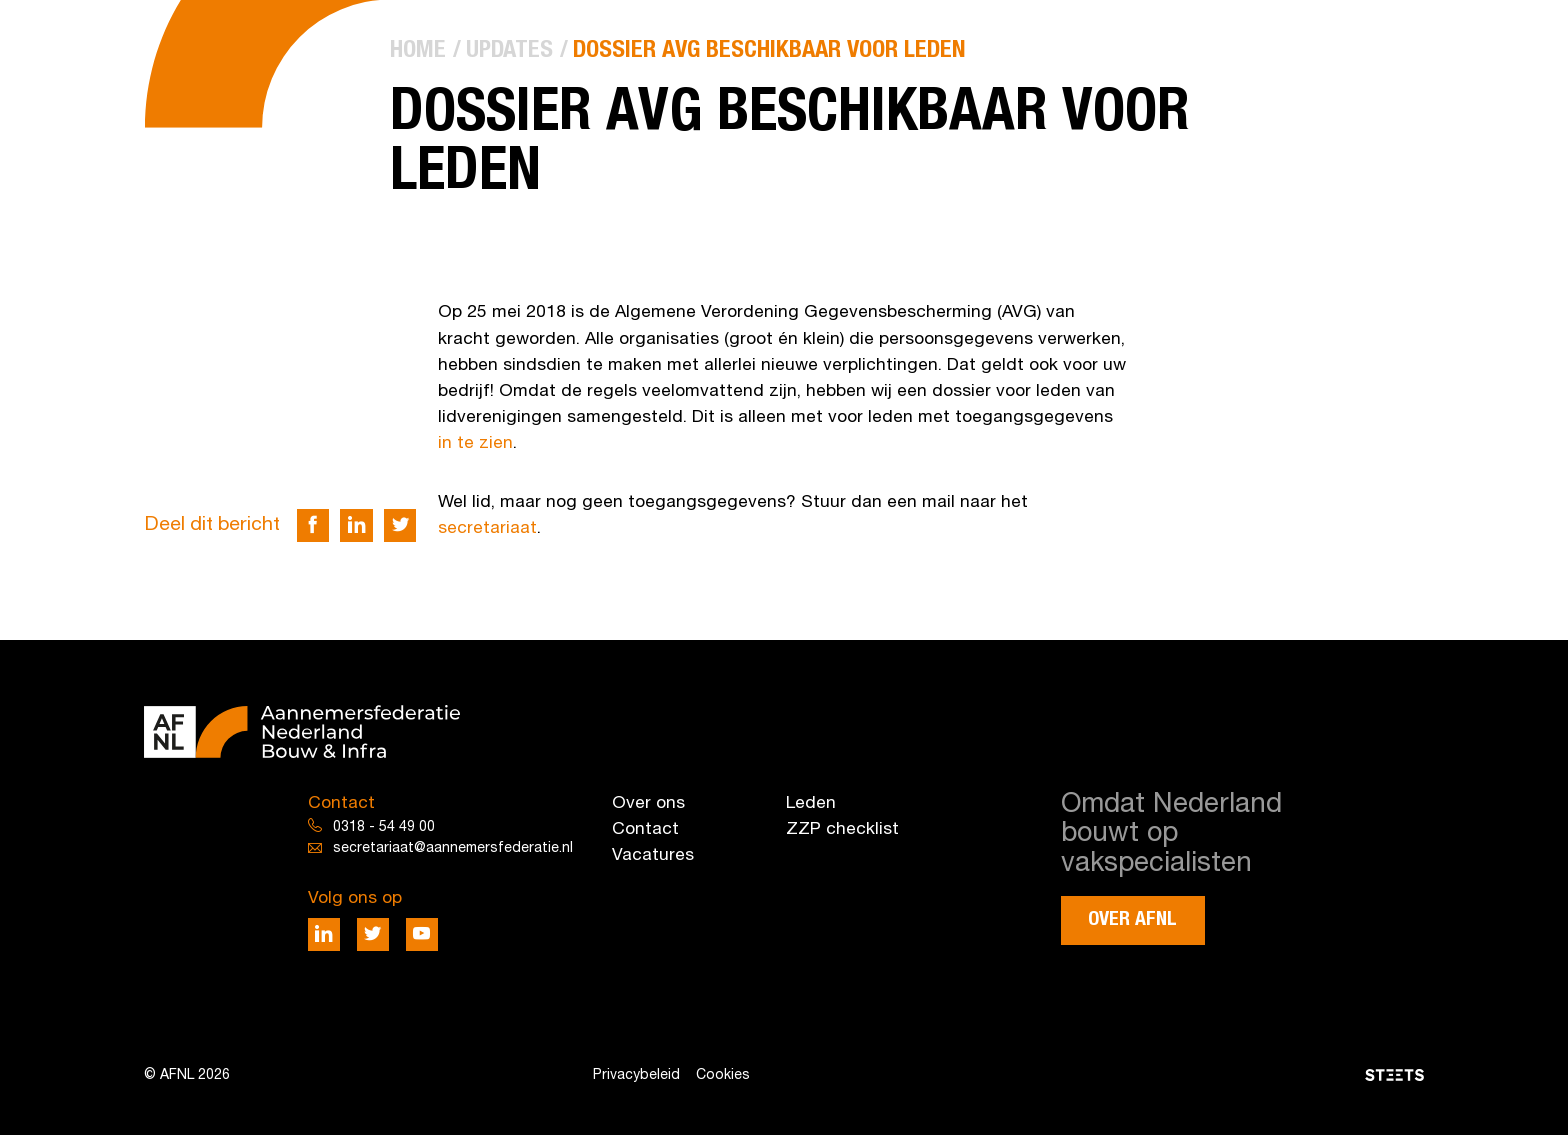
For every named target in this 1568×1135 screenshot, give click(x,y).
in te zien (475, 443)
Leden (811, 803)
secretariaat (487, 528)
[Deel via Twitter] (400, 525)
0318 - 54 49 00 (384, 827)
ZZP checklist (842, 829)
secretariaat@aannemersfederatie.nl (453, 848)
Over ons (648, 803)
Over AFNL (1132, 919)
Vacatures (653, 855)
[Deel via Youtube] (422, 934)
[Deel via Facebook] (313, 525)
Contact (645, 829)
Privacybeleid (636, 1075)
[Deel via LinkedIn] (356, 525)
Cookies (723, 1075)
